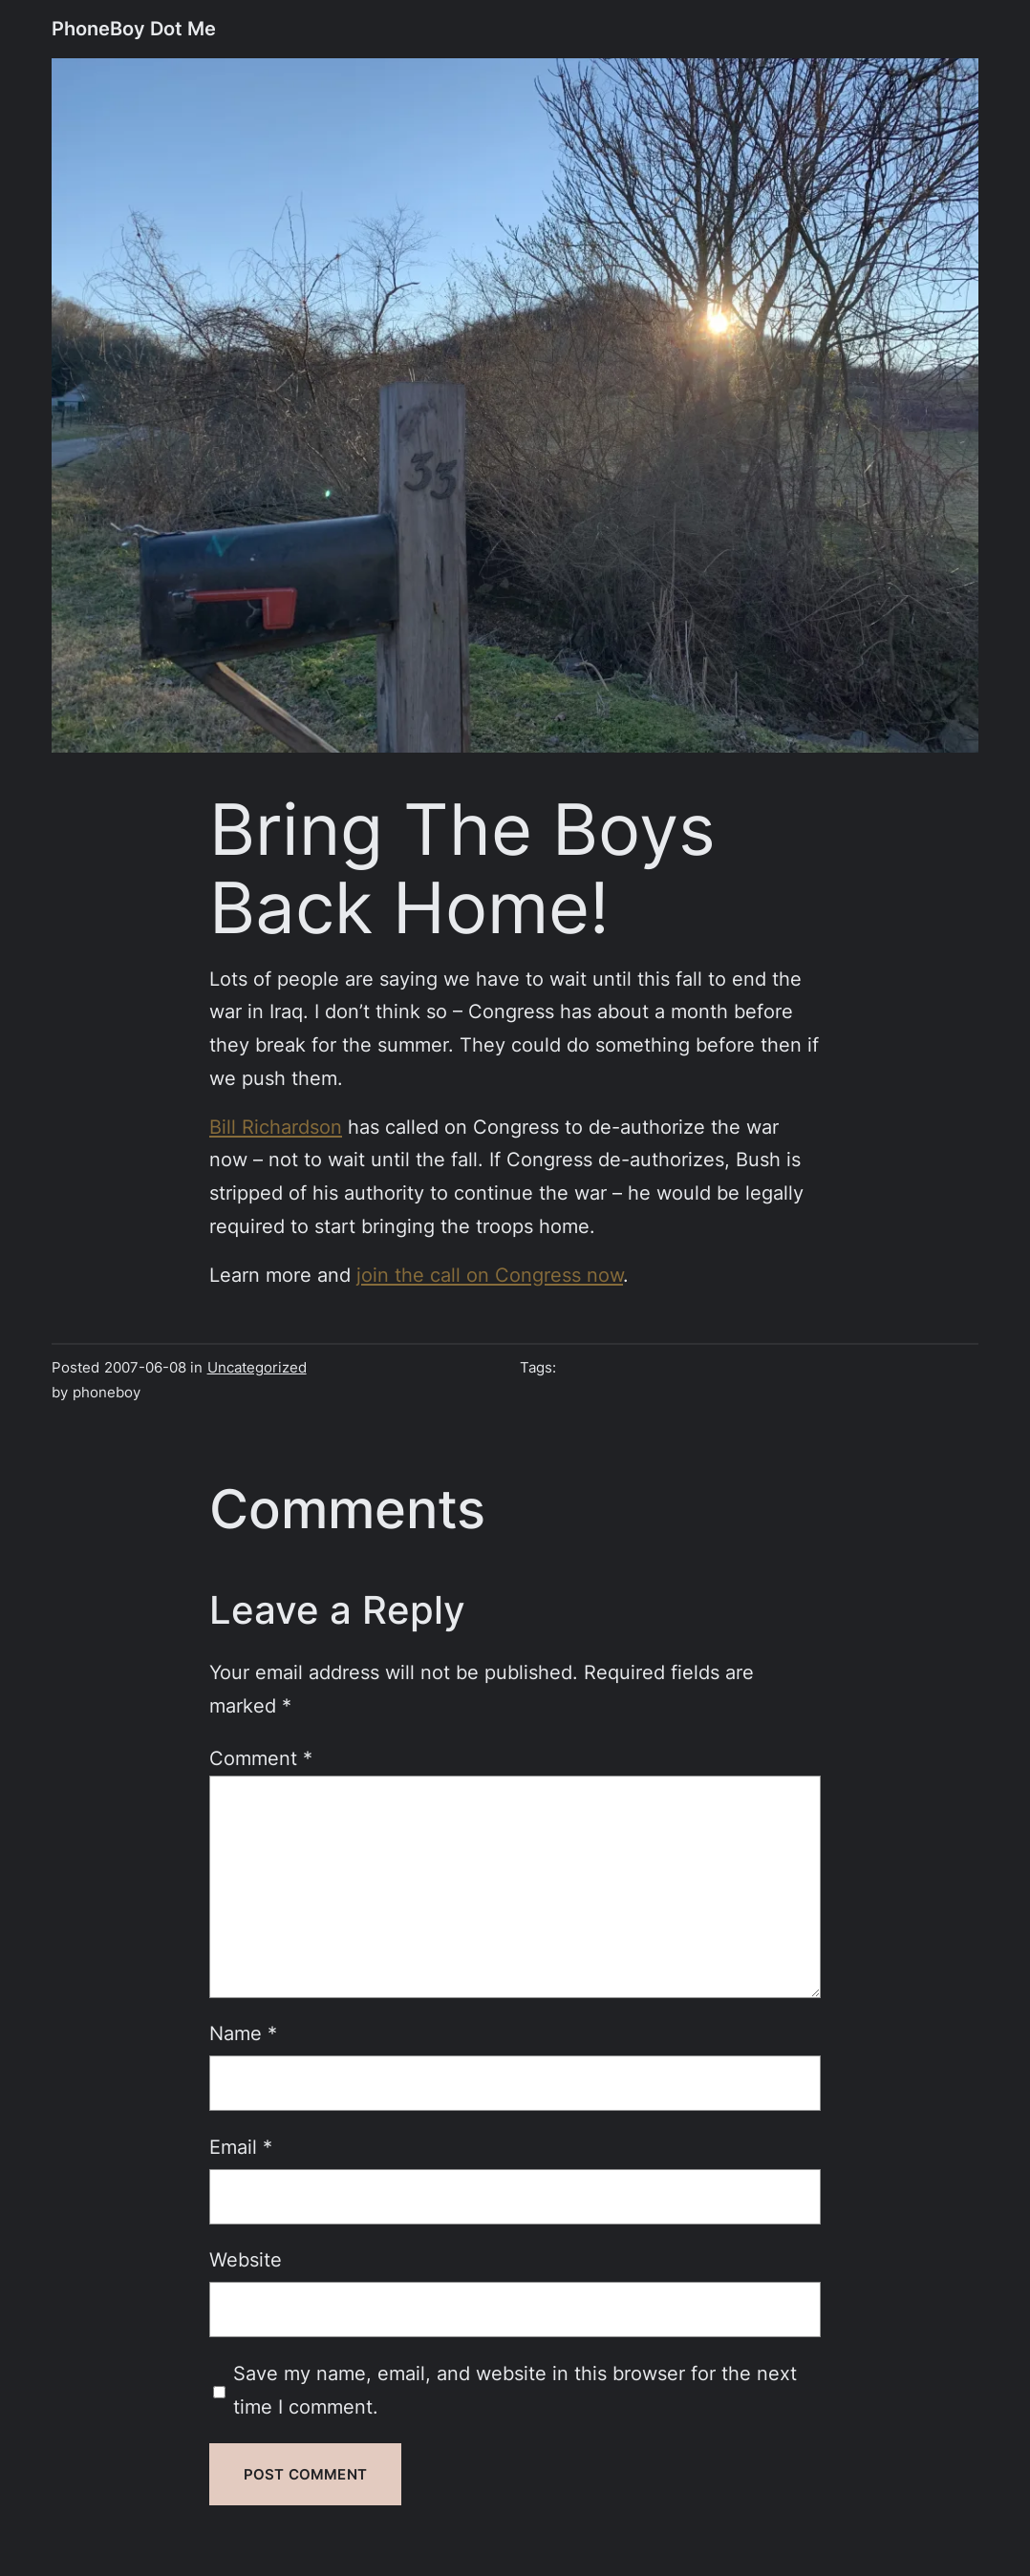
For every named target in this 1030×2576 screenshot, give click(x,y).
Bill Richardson (275, 1127)
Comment (260, 1758)
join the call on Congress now (489, 1275)
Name (243, 2033)
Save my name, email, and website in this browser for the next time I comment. (515, 2389)
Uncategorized (257, 1367)
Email (240, 2147)
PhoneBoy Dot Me (134, 28)
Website (245, 2259)
